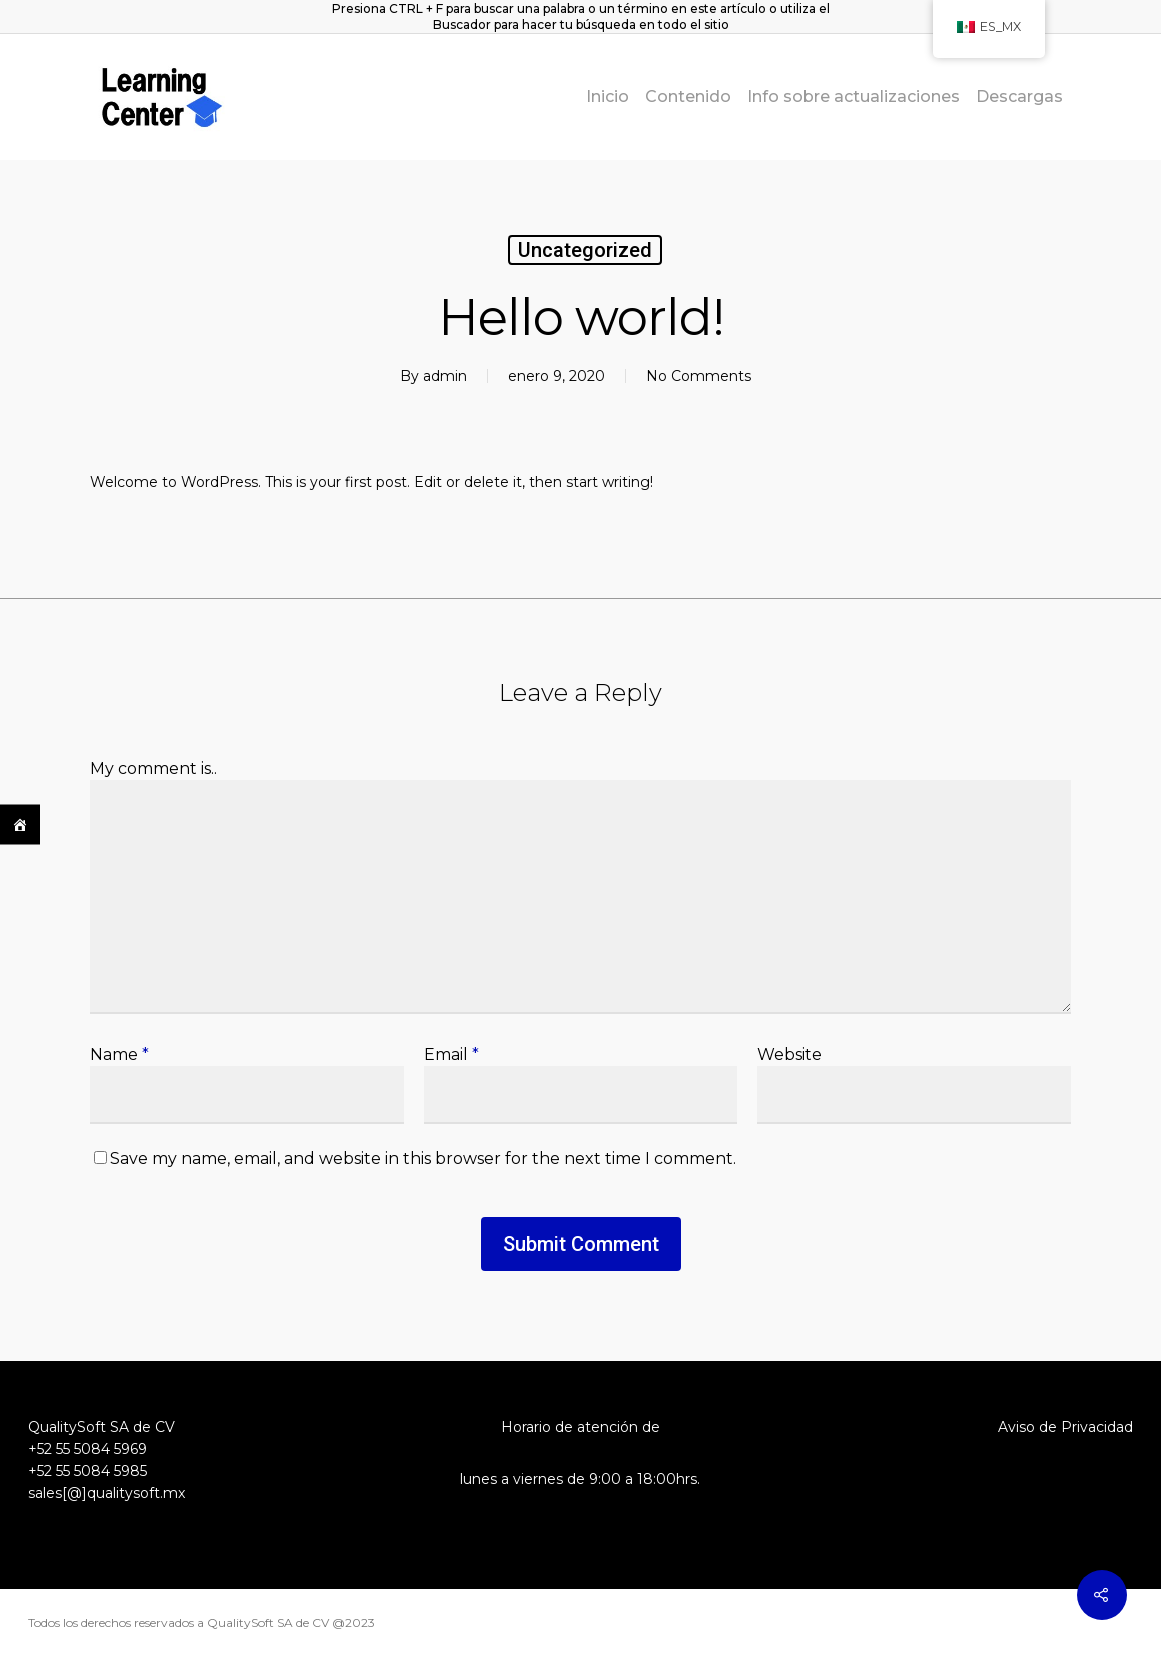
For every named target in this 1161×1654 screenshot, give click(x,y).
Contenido (688, 97)
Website (789, 1054)
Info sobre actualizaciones (853, 97)
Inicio (607, 97)
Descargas (1019, 97)
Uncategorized (585, 250)
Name (119, 1054)
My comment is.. (153, 768)
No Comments (698, 376)
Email (451, 1054)
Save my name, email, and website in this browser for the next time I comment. (423, 1158)
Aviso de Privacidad (1065, 1427)
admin (445, 376)
